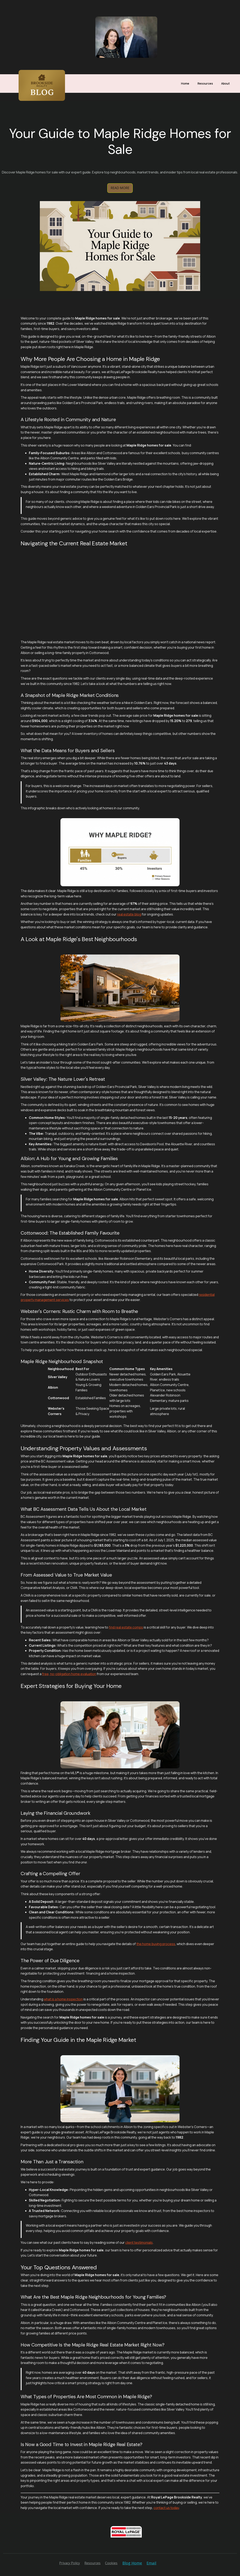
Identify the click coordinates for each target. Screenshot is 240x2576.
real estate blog (129, 914)
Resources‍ (92, 2563)
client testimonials (139, 2242)
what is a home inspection (63, 1999)
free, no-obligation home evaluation (69, 1674)
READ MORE (120, 188)
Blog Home (132, 2563)
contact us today (166, 2507)
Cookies (111, 2563)
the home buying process (155, 1944)
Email (151, 2563)
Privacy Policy (69, 2563)
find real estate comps (126, 1627)
